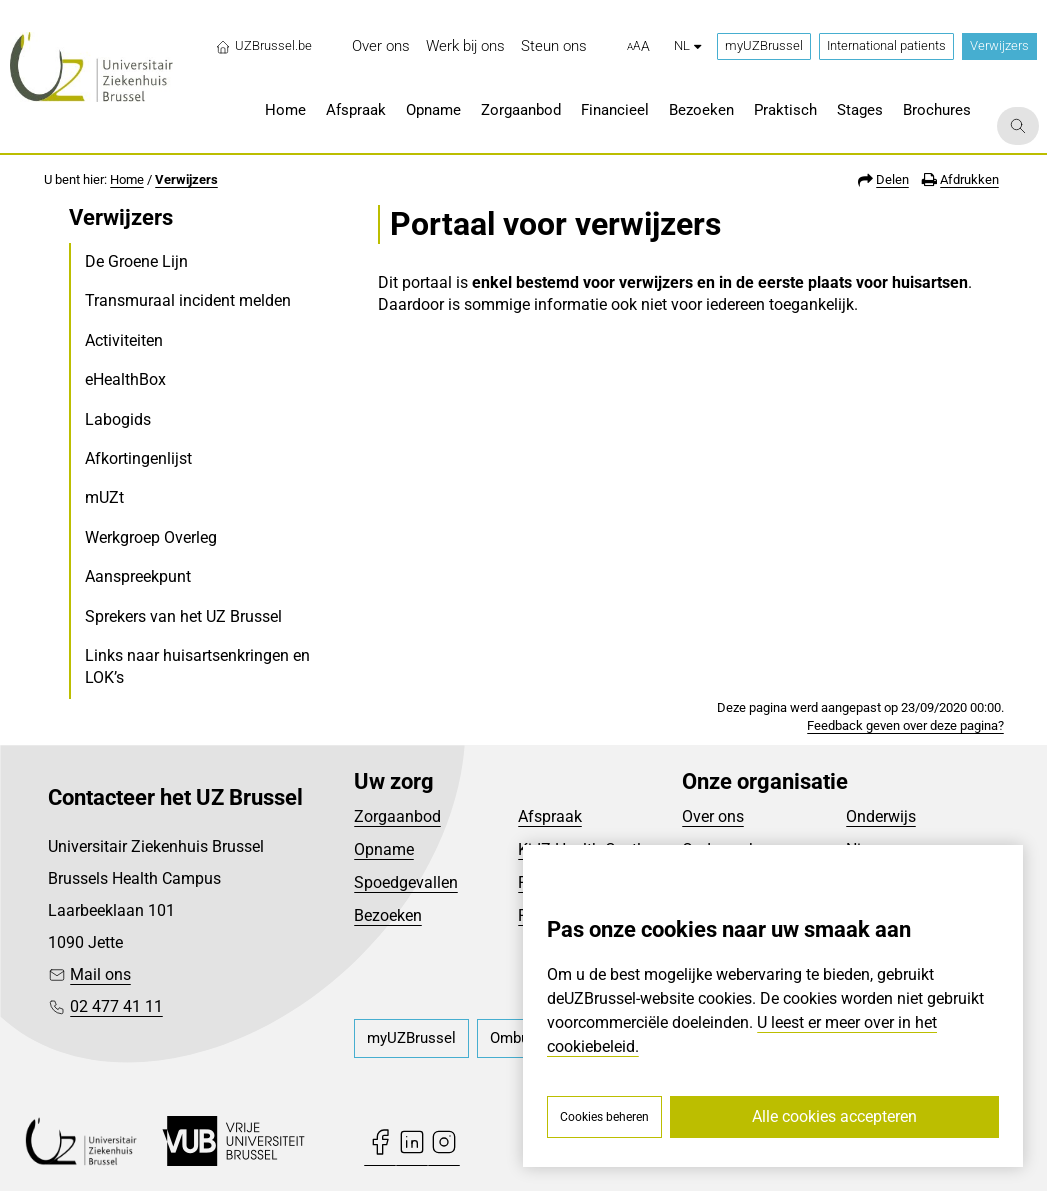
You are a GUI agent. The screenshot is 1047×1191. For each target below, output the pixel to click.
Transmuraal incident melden (188, 300)
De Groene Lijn (136, 261)
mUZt (104, 497)
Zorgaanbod (397, 816)
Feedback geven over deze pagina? (905, 725)
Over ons (713, 816)
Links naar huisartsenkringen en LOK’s (197, 666)
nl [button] (687, 45)
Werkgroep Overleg (151, 537)
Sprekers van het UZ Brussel (183, 616)
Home (127, 179)
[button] (638, 47)
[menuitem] (381, 46)
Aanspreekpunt (138, 576)
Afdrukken (969, 179)
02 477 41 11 (116, 1006)
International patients (886, 45)
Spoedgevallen (406, 882)
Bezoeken (388, 915)
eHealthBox (125, 379)
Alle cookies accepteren (834, 1116)
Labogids (118, 419)
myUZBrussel (764, 45)
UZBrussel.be (263, 46)
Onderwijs (881, 816)
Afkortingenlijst (138, 458)
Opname (384, 849)
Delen (892, 179)
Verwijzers (999, 45)
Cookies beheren (604, 1117)
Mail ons (100, 974)
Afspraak (550, 816)
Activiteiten (124, 340)
